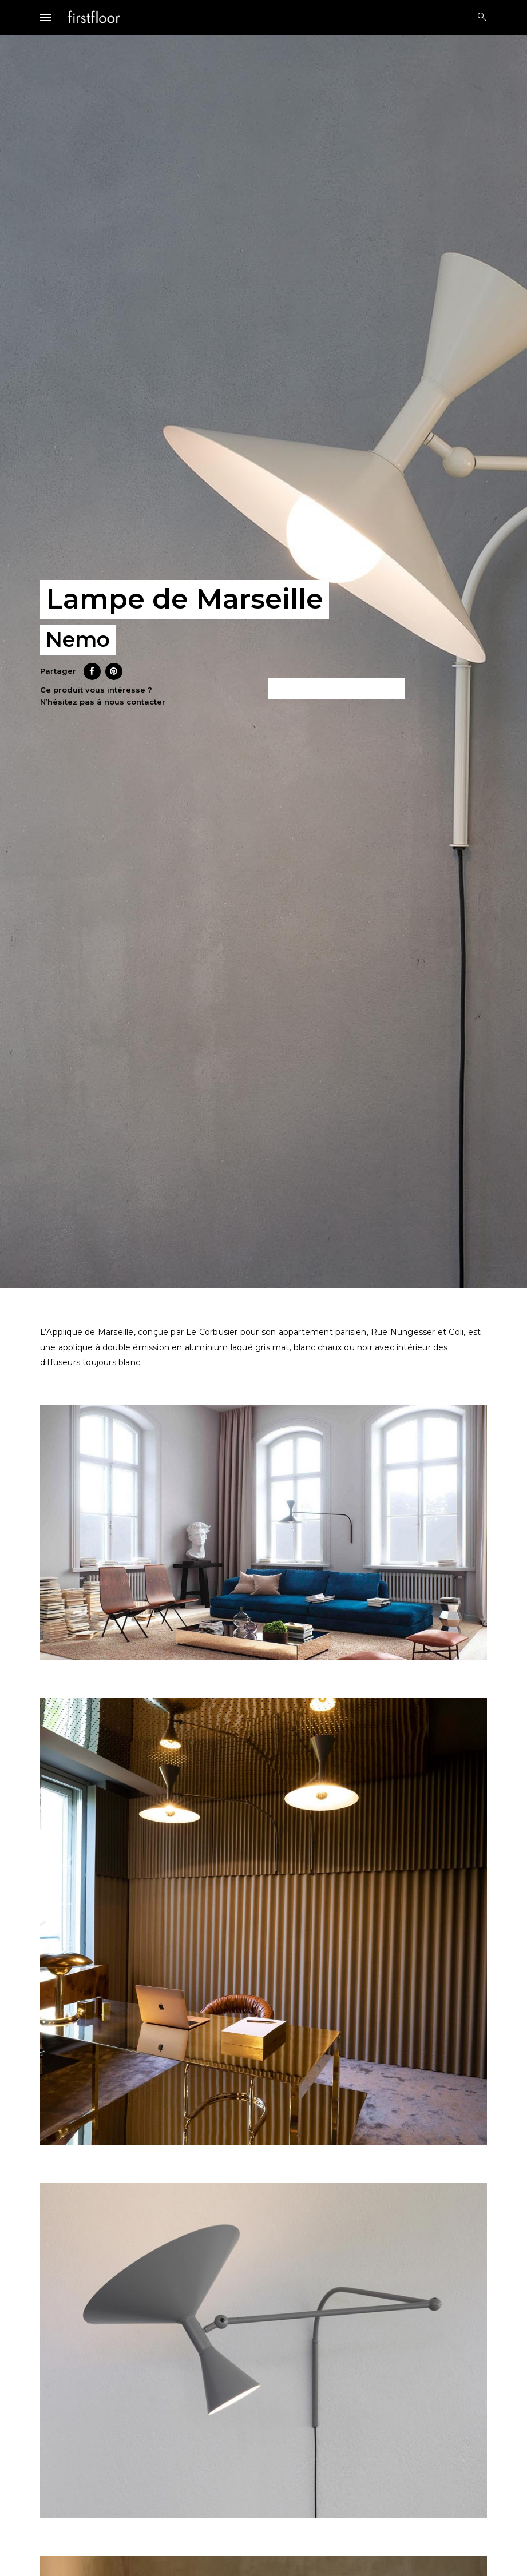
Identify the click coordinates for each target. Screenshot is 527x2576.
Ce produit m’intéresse (336, 688)
